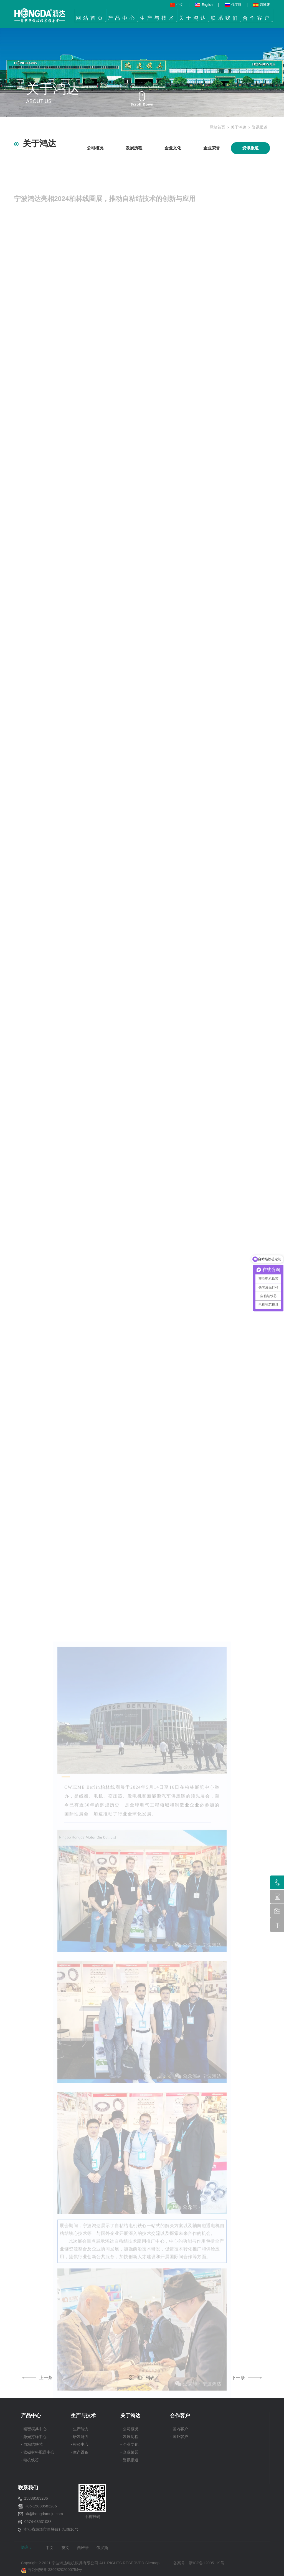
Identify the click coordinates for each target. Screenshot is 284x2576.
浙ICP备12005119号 (207, 2563)
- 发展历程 (129, 2436)
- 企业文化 (129, 2444)
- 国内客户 (179, 2429)
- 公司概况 (129, 2429)
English (203, 4)
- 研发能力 (80, 2436)
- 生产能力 (80, 2429)
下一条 (246, 2377)
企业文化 (172, 147)
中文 (176, 4)
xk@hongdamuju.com (44, 2514)
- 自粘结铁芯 (32, 2444)
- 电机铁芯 (30, 2460)
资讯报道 (259, 127)
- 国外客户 (179, 2436)
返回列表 (142, 2377)
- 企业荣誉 (129, 2452)
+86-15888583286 (41, 2506)
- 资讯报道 (129, 2460)
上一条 (38, 2377)
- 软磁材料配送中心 (38, 2452)
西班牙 (261, 4)
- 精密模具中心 (34, 2429)
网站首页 (217, 127)
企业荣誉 (211, 147)
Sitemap (152, 2563)
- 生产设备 (80, 2452)
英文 (65, 2547)
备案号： (181, 2563)
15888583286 (36, 2498)
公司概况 (95, 147)
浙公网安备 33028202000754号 (51, 2569)
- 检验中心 (80, 2444)
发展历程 (134, 147)
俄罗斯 (233, 4)
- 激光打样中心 (34, 2436)
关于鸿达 (238, 127)
